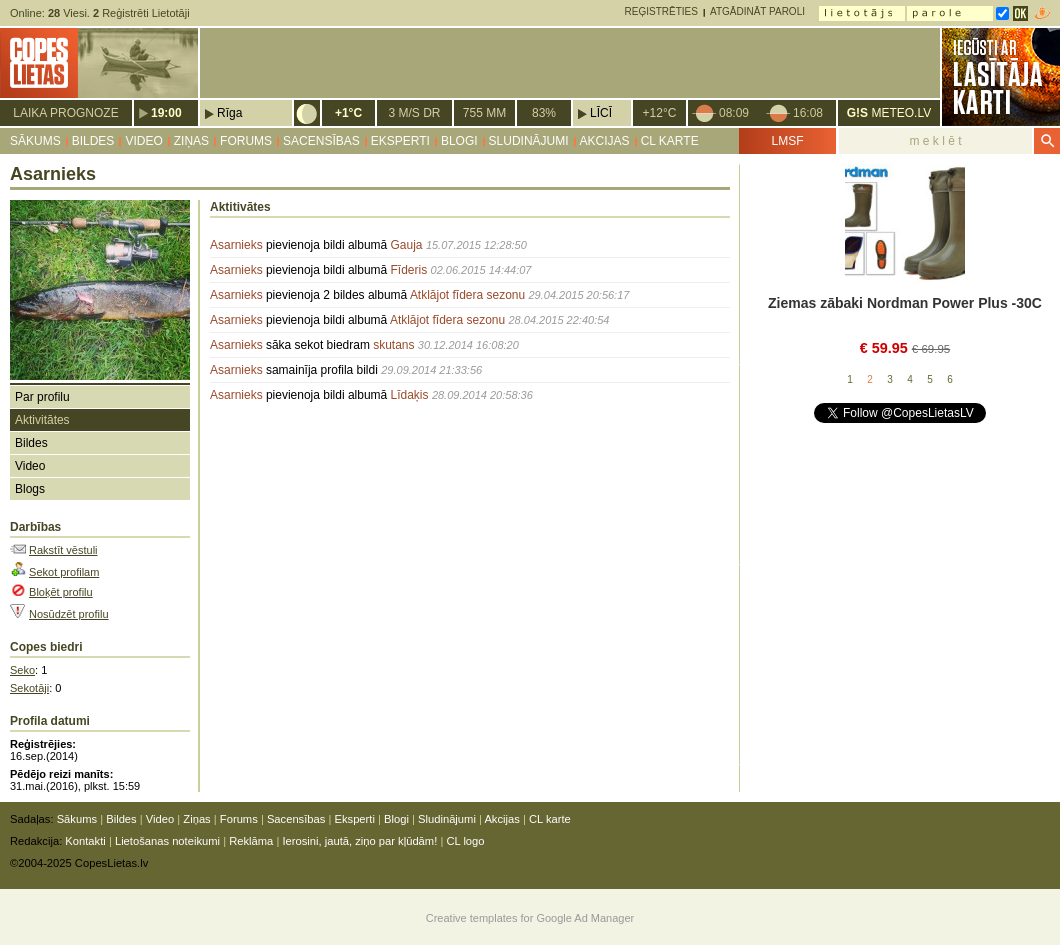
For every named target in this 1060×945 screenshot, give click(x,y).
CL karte (670, 141)
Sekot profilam (64, 572)
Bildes (93, 141)
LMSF (787, 141)
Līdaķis (410, 395)
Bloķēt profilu (61, 592)
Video (143, 141)
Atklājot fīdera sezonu (467, 295)
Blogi (459, 141)
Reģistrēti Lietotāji (141, 13)
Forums (246, 141)
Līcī (601, 113)
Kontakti (85, 841)
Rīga (229, 113)
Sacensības (321, 141)
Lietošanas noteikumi (167, 841)
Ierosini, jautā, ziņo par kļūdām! (359, 841)
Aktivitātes (42, 420)
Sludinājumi (529, 141)
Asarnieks (236, 245)
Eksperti (400, 141)
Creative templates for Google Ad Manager (530, 918)
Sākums (35, 141)
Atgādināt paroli (757, 11)
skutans (393, 345)
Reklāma (251, 841)
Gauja (407, 245)
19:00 (166, 113)
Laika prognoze (65, 113)
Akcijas (605, 141)
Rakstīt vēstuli (63, 550)
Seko (22, 670)
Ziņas (191, 141)
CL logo (465, 841)
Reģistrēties (661, 11)
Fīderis (409, 270)
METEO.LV (889, 113)
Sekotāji (29, 688)
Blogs (30, 489)
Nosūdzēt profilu (69, 614)
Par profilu (42, 397)
